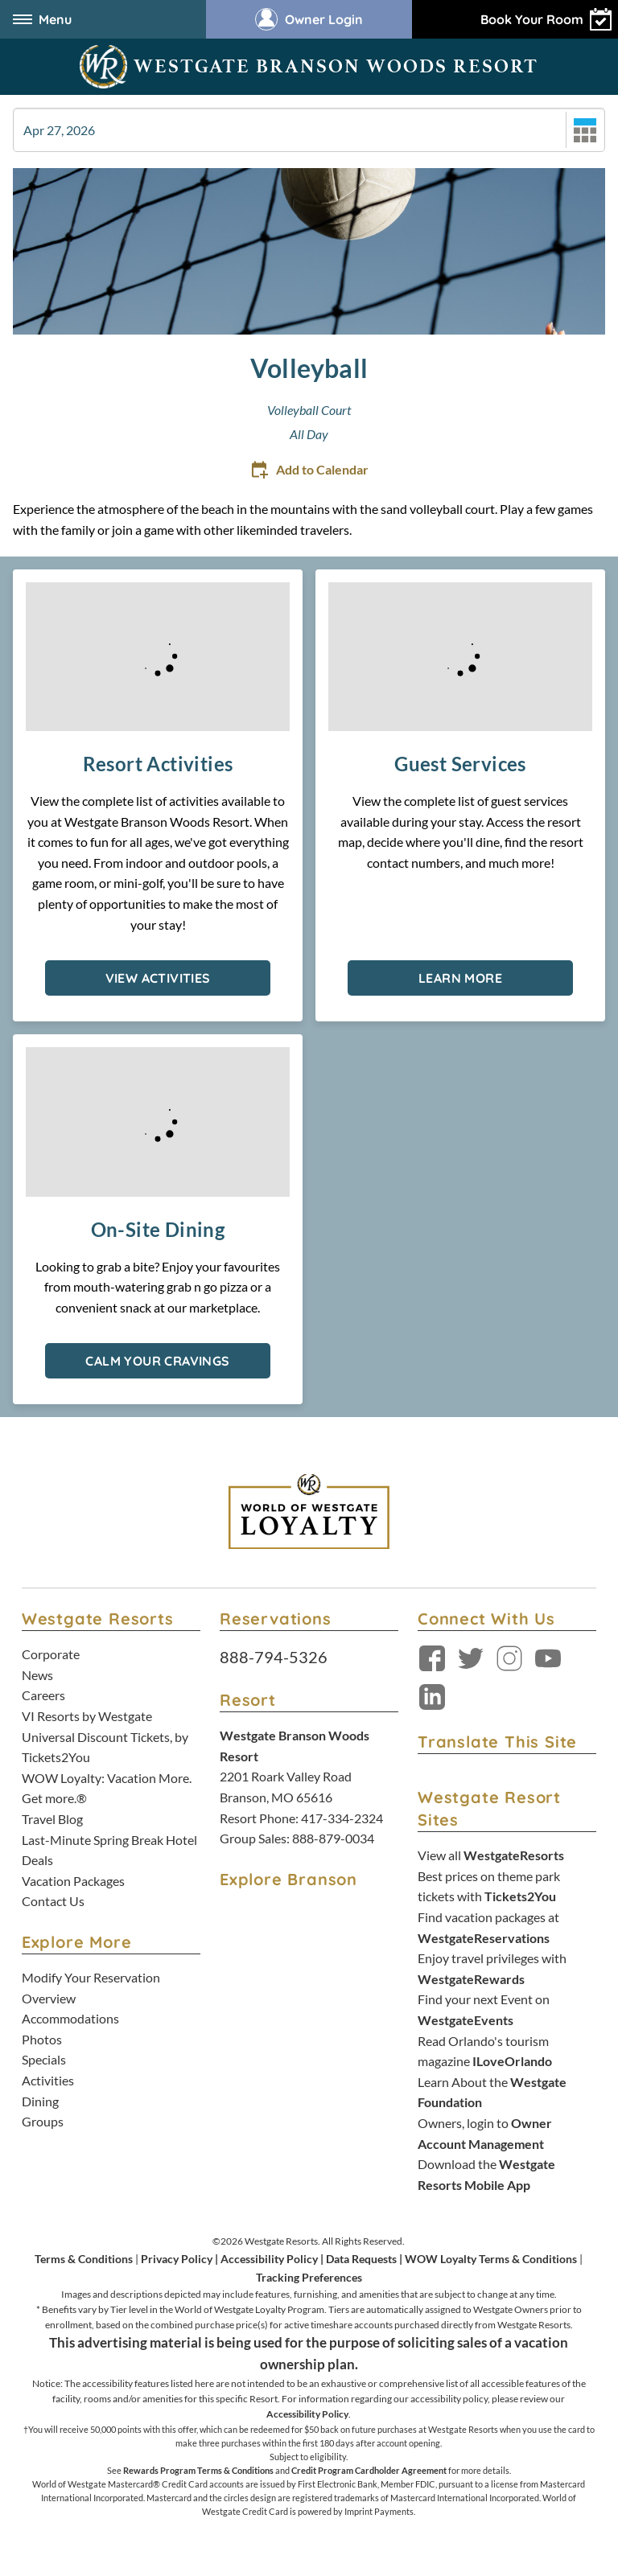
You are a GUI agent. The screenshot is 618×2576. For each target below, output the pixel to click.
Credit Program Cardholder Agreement (369, 2470)
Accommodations (70, 2018)
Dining (40, 2101)
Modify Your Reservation (91, 1977)
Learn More (460, 978)
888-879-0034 (333, 1838)
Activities (48, 2080)
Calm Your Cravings (157, 1361)
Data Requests (361, 2259)
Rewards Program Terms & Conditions (198, 2470)
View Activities (158, 978)
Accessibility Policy (269, 2259)
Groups (43, 2121)
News (37, 1674)
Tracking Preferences (309, 2277)
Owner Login (308, 19)
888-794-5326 (274, 1656)
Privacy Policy (176, 2259)
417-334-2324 (342, 1818)
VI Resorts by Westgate (87, 1715)
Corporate (51, 1654)
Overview (49, 1998)
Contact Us (53, 1900)
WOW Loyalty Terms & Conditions (491, 2259)
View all (491, 1855)
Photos (42, 2039)
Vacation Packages (73, 1880)
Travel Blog (52, 1818)
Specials (44, 2059)
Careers (43, 1695)
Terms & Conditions (84, 2259)
